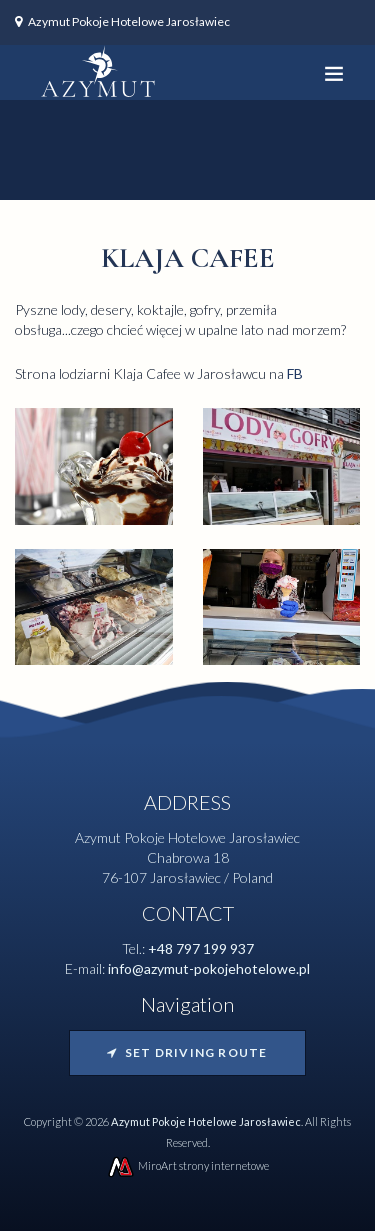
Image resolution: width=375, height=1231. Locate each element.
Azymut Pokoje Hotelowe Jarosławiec (129, 21)
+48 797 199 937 (201, 948)
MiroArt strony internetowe (187, 1165)
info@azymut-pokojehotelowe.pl (209, 968)
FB (295, 373)
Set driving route (187, 1052)
